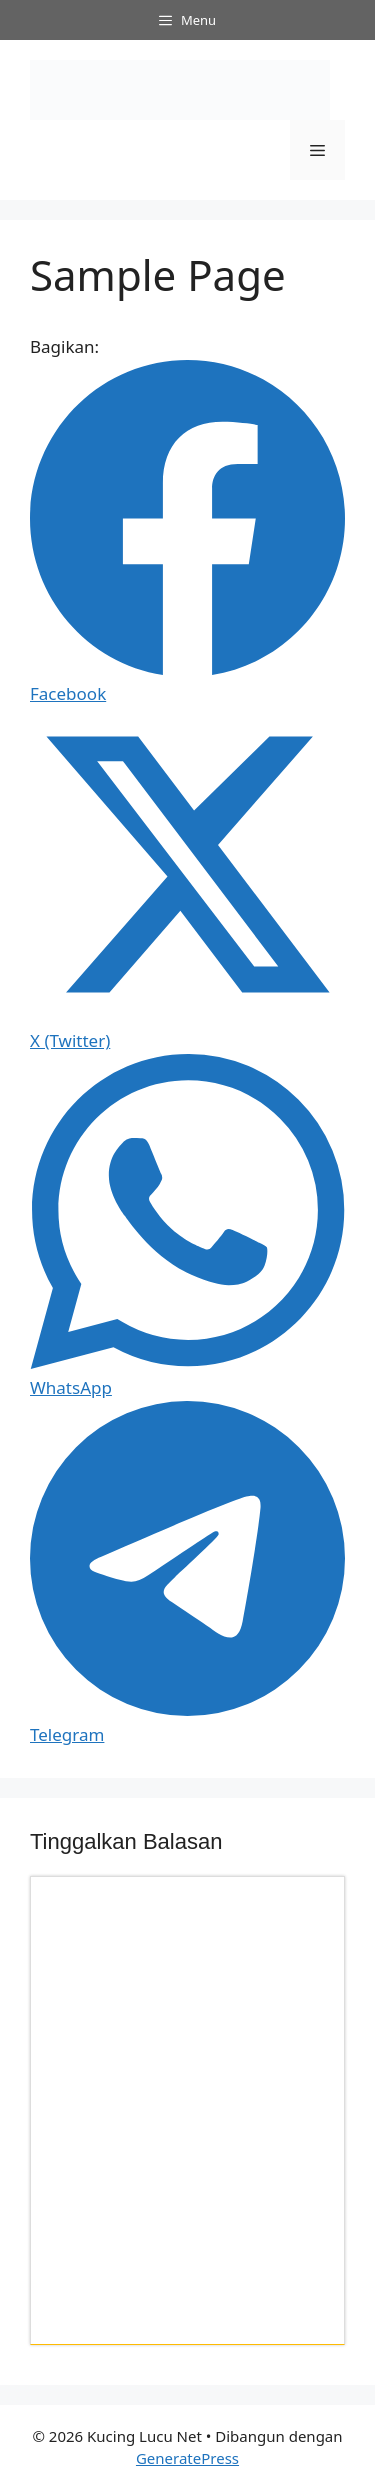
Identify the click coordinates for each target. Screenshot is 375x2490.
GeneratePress (187, 2458)
